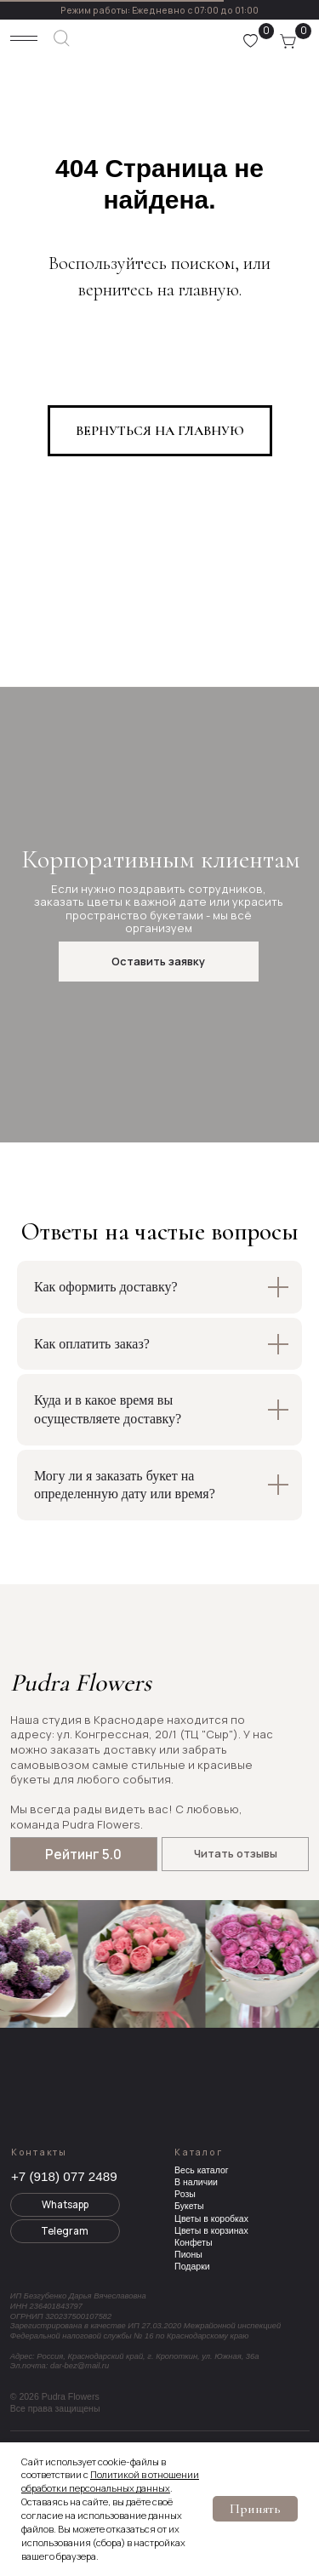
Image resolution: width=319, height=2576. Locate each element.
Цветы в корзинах (211, 2230)
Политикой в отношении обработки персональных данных (110, 2481)
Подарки (192, 2266)
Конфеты (193, 2242)
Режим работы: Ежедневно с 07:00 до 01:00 (159, 10)
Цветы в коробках (211, 2218)
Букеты (189, 2206)
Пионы (188, 2254)
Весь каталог (201, 2170)
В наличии (196, 2182)
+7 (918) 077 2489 (64, 2176)
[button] (158, 962)
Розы (185, 2194)
